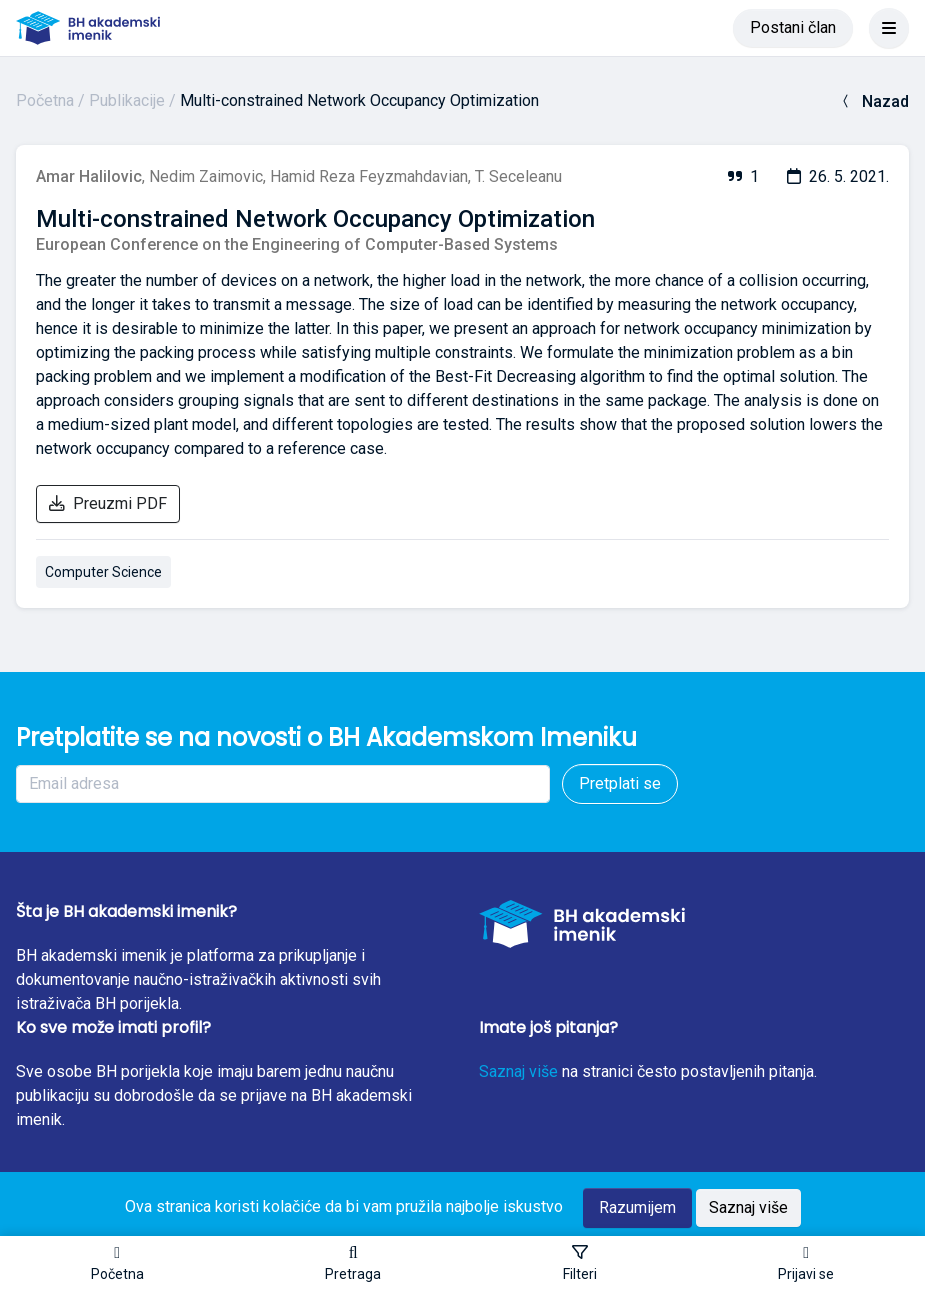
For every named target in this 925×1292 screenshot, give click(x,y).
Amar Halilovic (89, 176)
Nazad (873, 101)
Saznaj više (518, 1071)
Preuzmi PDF (108, 503)
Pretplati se (620, 783)
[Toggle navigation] (889, 28)
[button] (353, 1264)
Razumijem (637, 1207)
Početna (45, 100)
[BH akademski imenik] (88, 28)
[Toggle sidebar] (580, 1264)
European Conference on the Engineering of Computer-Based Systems (297, 244)
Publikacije (127, 100)
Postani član (793, 27)
